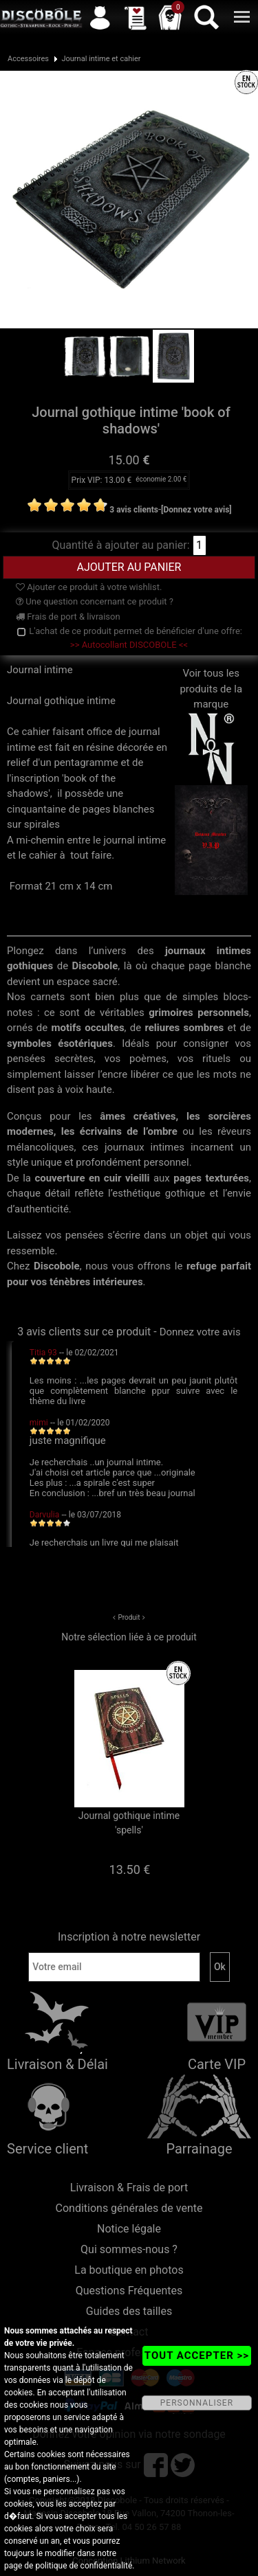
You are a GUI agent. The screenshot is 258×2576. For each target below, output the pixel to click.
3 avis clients (133, 510)
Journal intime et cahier (100, 58)
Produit (129, 1617)
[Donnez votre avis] (196, 510)
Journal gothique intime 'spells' (129, 1822)
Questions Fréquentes (129, 2290)
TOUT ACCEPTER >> (196, 2355)
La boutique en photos (128, 2269)
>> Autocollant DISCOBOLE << (129, 645)
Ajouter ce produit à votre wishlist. (89, 587)
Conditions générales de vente (129, 2208)
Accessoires (28, 58)
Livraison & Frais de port (129, 2187)
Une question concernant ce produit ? (94, 601)
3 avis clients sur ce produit (84, 1331)
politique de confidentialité (83, 2566)
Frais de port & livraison (68, 616)
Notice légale (129, 2228)
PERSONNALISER (196, 2403)
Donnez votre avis (200, 1332)
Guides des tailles (129, 2311)
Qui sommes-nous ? (129, 2249)
